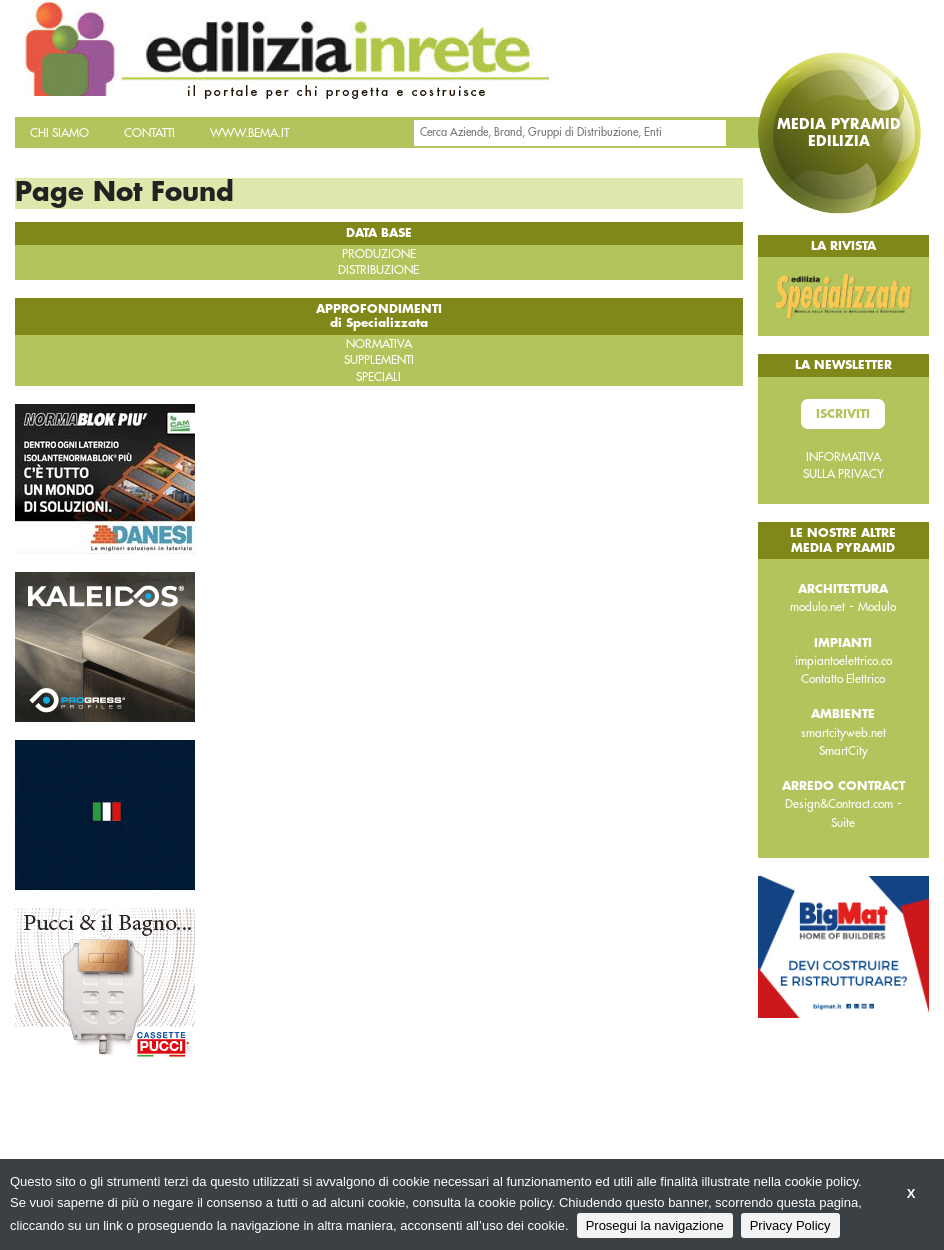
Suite (843, 823)
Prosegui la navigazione (655, 1225)
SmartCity (843, 751)
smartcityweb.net (843, 733)
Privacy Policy (790, 1225)
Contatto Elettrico (843, 679)
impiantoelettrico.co (843, 661)
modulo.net (817, 607)
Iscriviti (843, 414)
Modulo (877, 607)
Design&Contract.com (839, 804)
